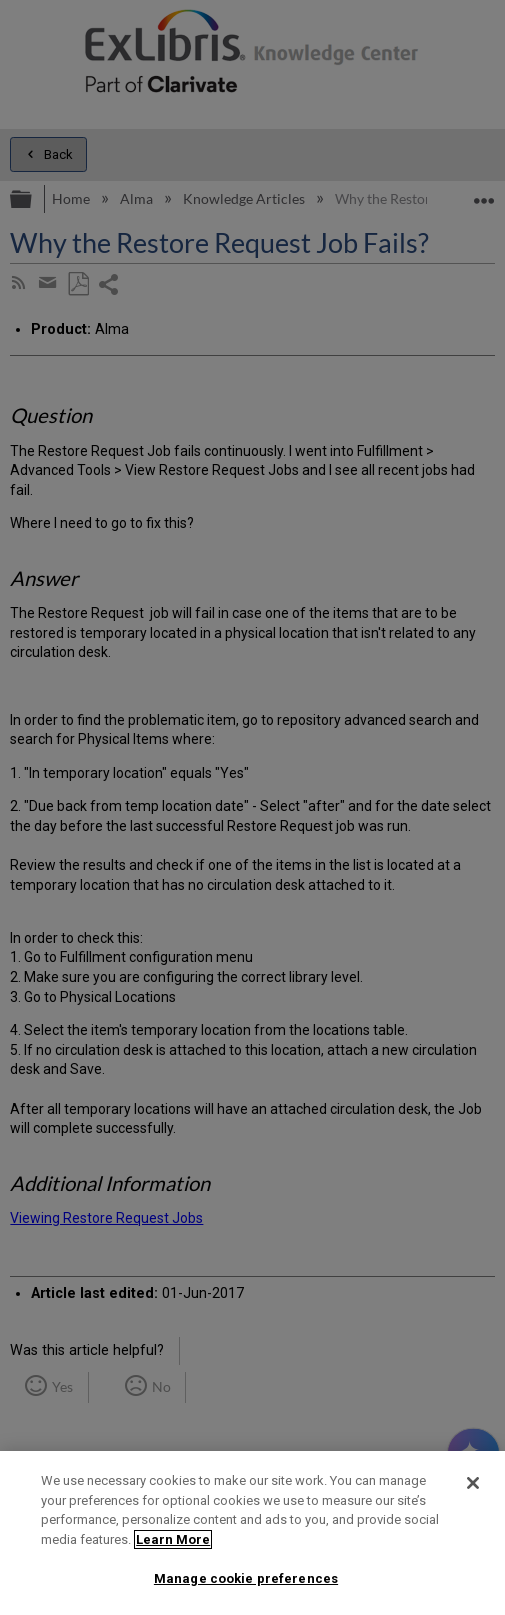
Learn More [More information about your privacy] (173, 1539)
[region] (252, 1533)
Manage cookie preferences (246, 1578)
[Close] (473, 1483)
